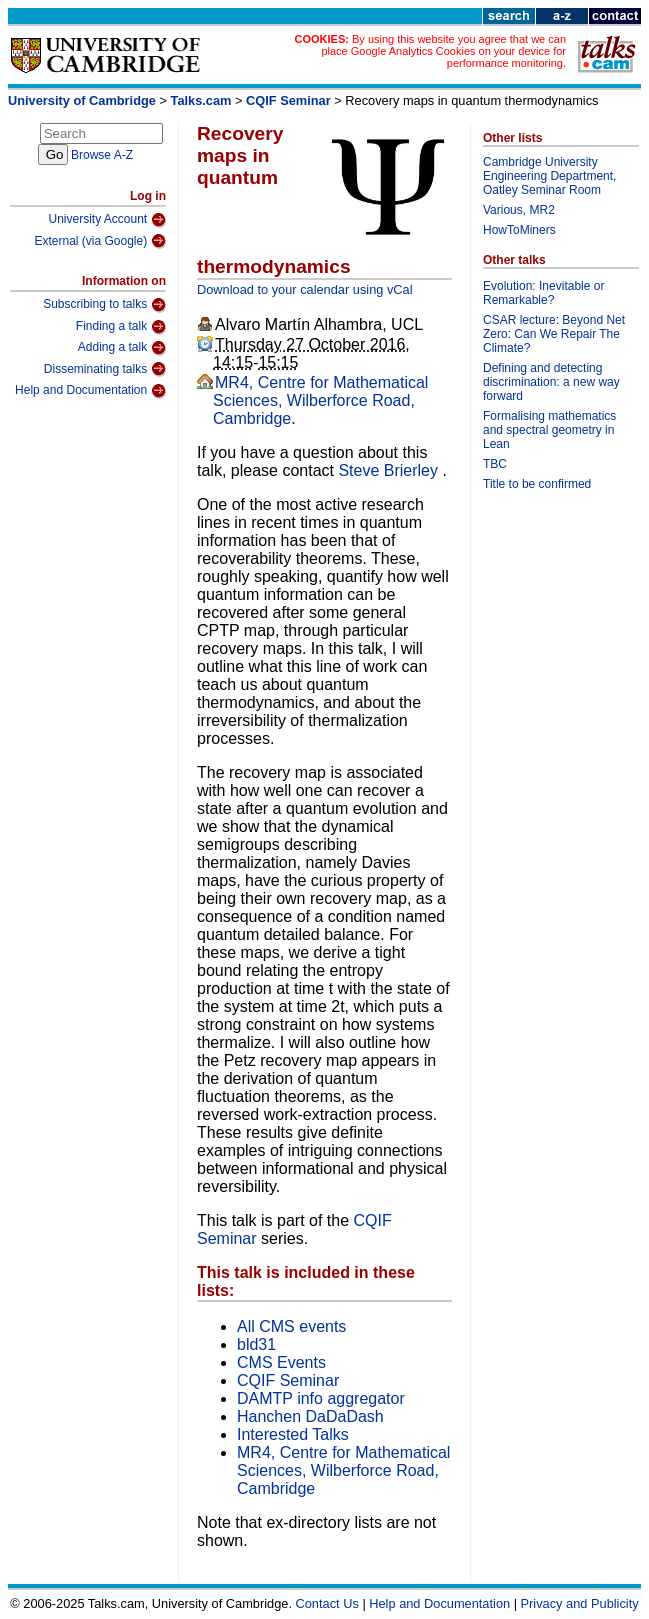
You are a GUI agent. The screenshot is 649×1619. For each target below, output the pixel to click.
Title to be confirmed (537, 484)
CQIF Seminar (288, 100)
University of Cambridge (82, 100)
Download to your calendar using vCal (305, 289)
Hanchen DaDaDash (310, 1416)
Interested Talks (293, 1434)
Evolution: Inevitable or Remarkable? (543, 293)
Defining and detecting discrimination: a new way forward (551, 382)
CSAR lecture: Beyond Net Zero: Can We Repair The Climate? (554, 334)
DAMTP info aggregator (321, 1398)
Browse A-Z (102, 155)
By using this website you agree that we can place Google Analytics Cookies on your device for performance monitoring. (443, 51)
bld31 (256, 1344)
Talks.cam (201, 100)
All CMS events (291, 1326)
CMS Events (281, 1362)
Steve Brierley (390, 470)
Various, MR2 (519, 210)
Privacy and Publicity (580, 1603)
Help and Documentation (90, 391)
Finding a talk (121, 327)
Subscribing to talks (104, 305)
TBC (495, 464)
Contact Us (327, 1603)
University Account (107, 220)
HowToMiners (519, 230)
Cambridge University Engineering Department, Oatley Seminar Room (549, 176)
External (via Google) (100, 241)
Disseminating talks (105, 369)
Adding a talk (122, 348)
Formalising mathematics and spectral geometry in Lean (549, 430)
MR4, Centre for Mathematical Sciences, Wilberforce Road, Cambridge (320, 400)
